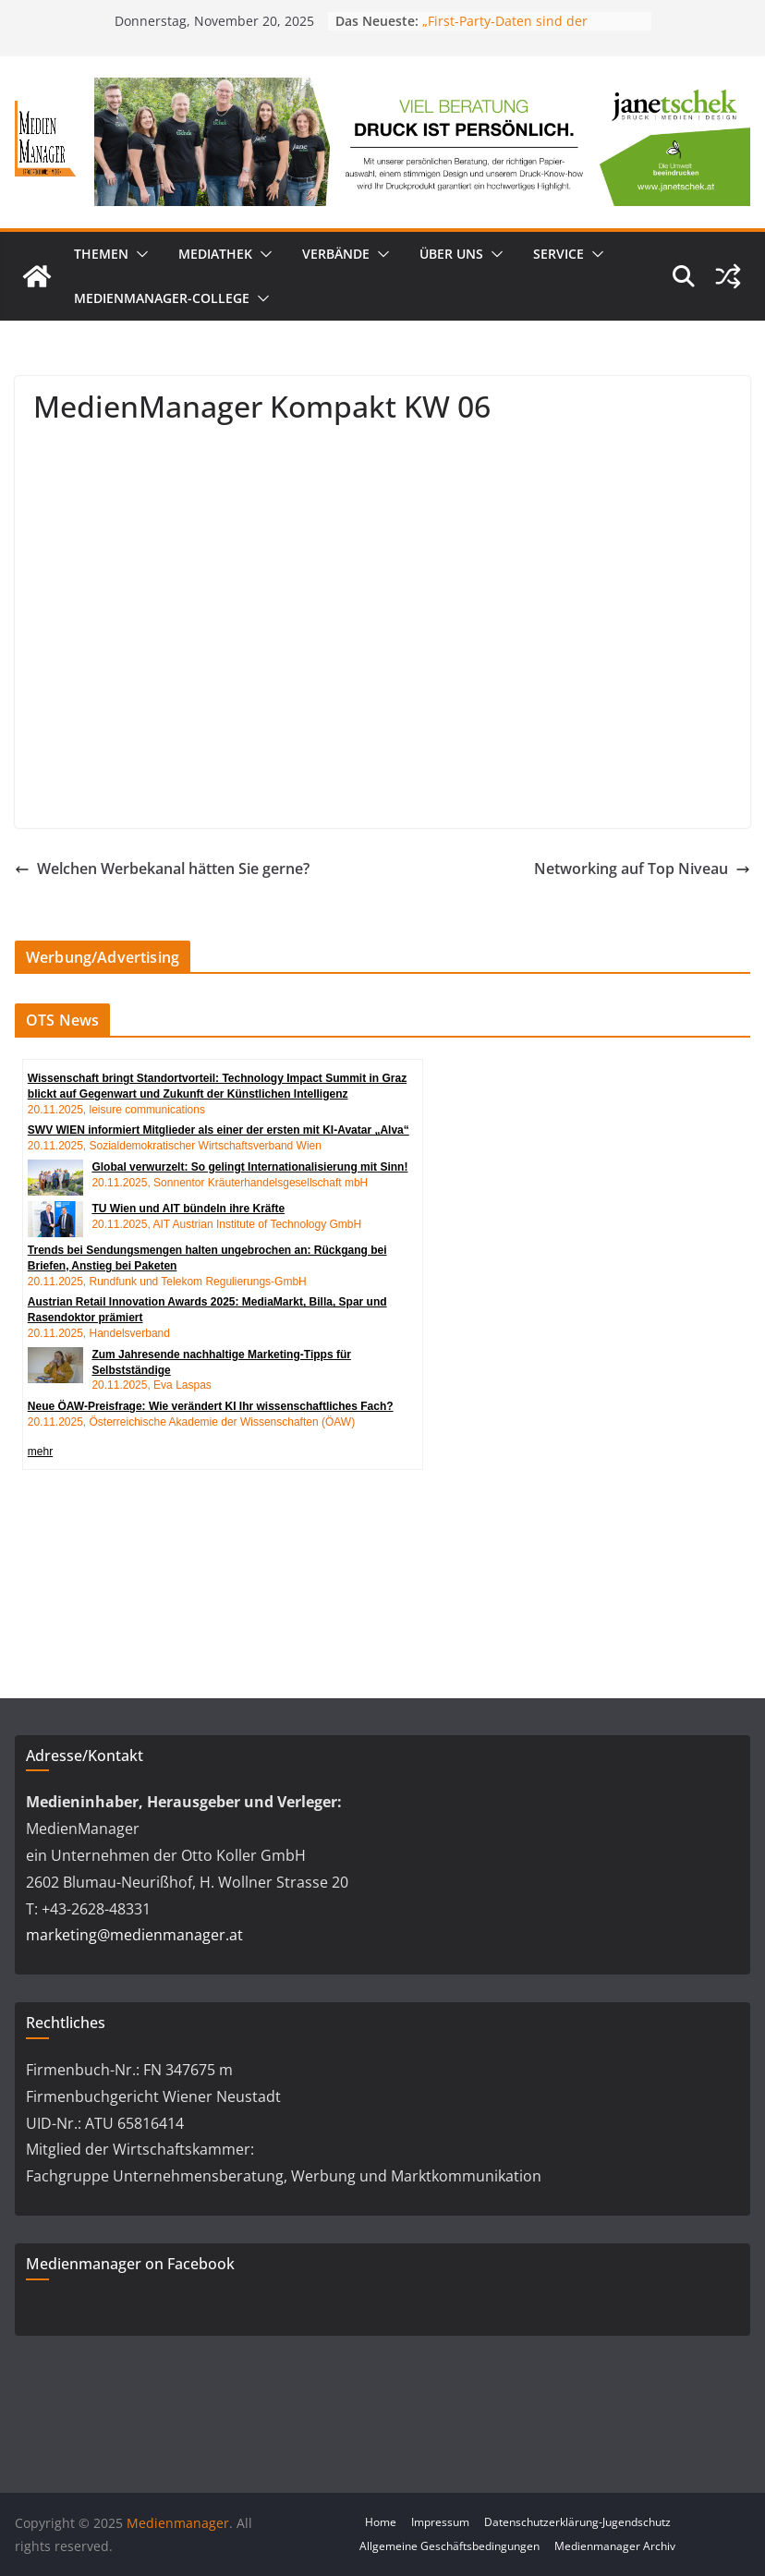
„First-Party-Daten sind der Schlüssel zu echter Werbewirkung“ (531, 30)
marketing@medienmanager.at (134, 1935)
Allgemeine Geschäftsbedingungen (449, 2546)
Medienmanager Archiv (614, 2546)
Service (558, 253)
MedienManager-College (161, 298)
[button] (138, 254)
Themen (101, 253)
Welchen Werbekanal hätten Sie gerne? (162, 868)
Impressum (440, 2522)
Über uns (451, 253)
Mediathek (215, 253)
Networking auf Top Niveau (642, 868)
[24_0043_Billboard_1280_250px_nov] (422, 90)
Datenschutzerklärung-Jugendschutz (577, 2522)
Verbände (336, 253)
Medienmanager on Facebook (130, 2264)
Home (380, 2522)
